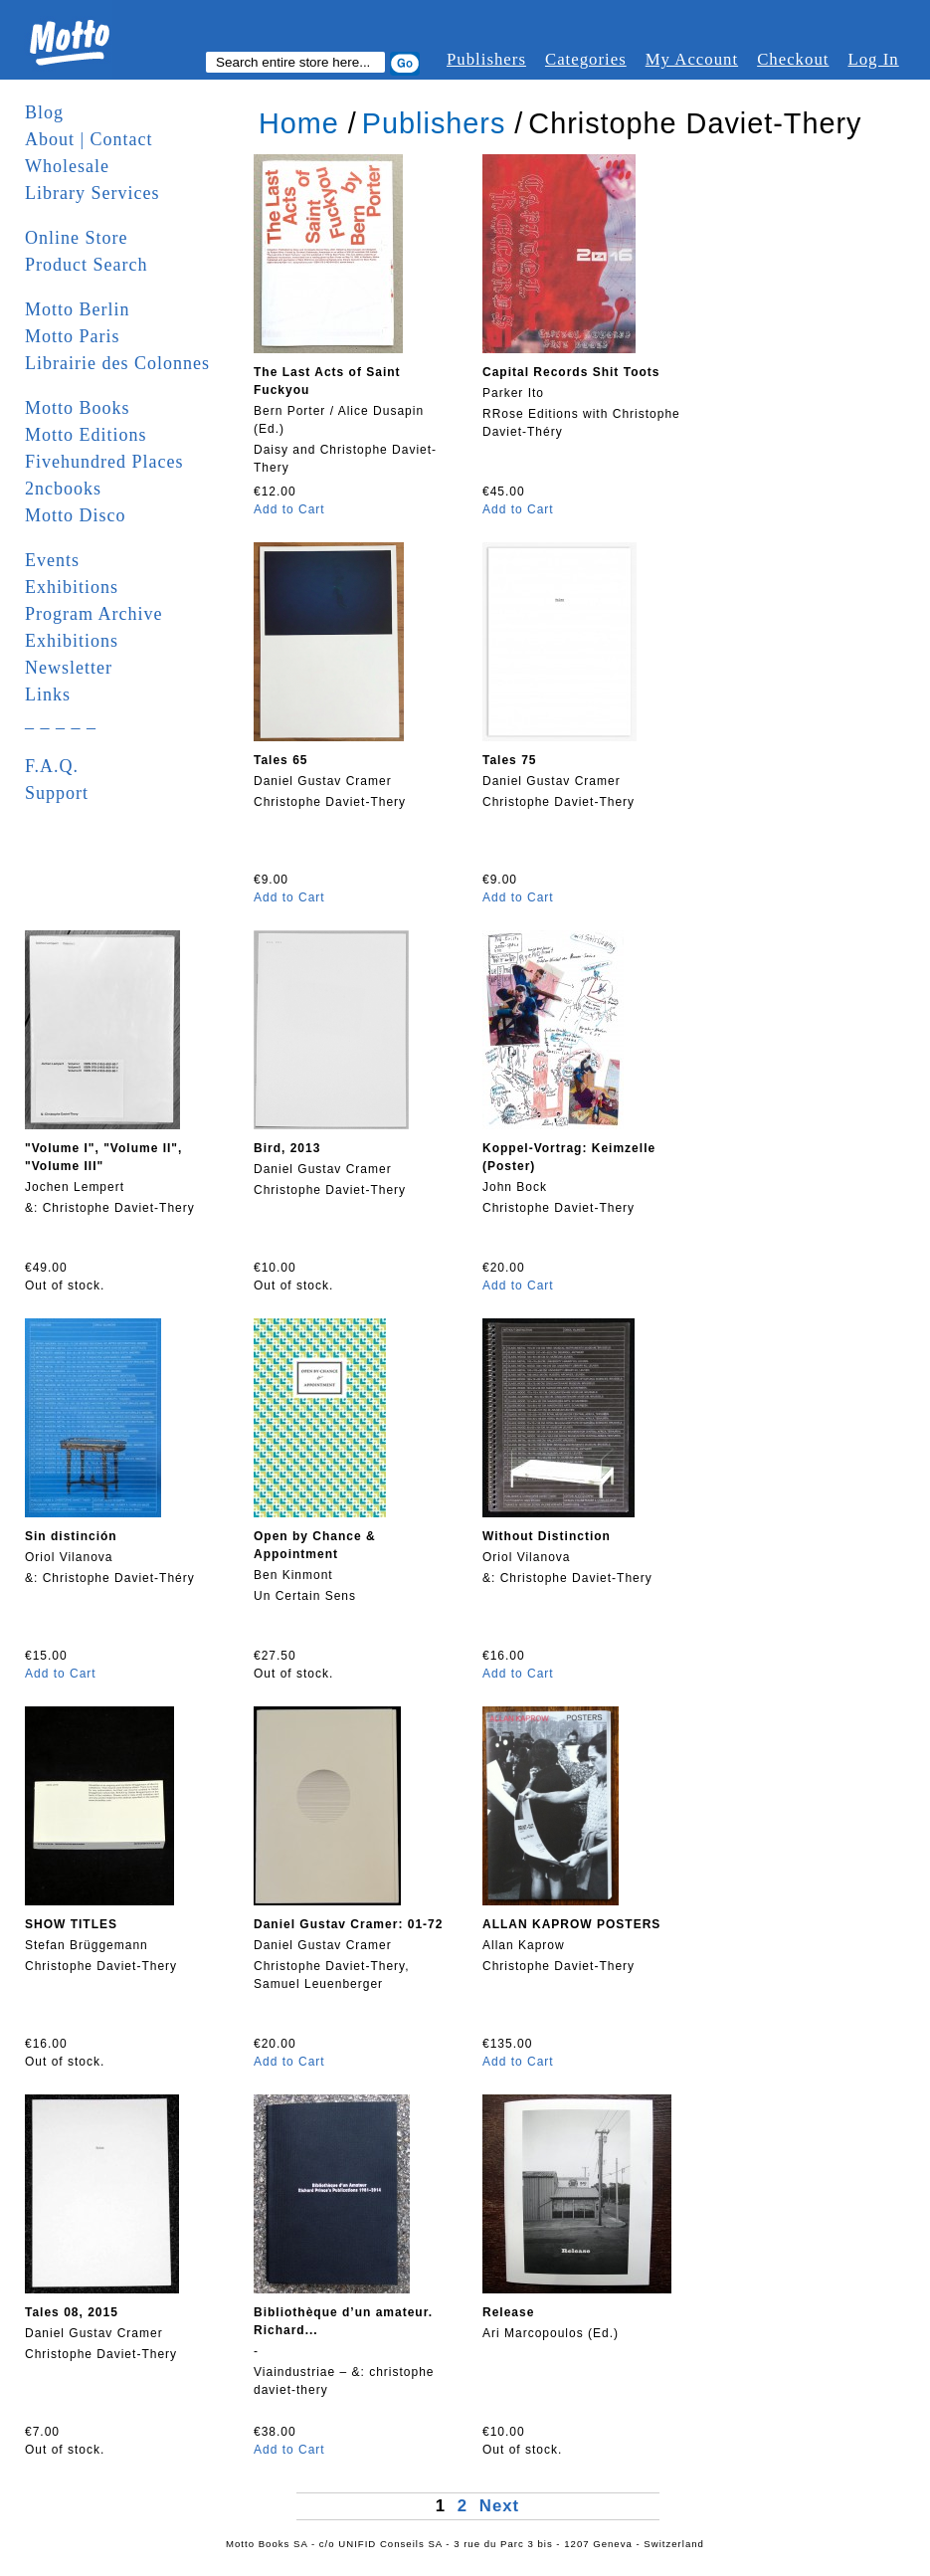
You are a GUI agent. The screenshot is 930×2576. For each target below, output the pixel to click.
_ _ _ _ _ (60, 721)
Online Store (76, 238)
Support (57, 793)
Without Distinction (546, 1536)
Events (52, 560)
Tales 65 (280, 760)
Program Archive (93, 614)
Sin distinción (71, 1536)
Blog (44, 112)
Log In (872, 59)
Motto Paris (72, 336)
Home (299, 123)
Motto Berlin (77, 309)
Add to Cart (289, 509)
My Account (692, 59)
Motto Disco (75, 515)
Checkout (793, 59)
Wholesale (67, 166)
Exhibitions (71, 587)
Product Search (86, 265)
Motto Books (77, 408)
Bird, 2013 (287, 1148)
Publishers (486, 59)
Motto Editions (86, 435)
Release (508, 2312)
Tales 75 (509, 760)
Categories (586, 59)
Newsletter (68, 668)
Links (48, 694)
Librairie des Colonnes (117, 363)
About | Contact (89, 139)
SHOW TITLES (71, 1924)
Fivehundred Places (104, 462)
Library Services (92, 193)
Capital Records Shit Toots (570, 372)
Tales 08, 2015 (71, 2312)
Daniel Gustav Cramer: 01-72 (348, 1924)
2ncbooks (63, 488)
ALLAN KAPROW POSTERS (571, 1924)
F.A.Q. (52, 766)
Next (499, 2505)
